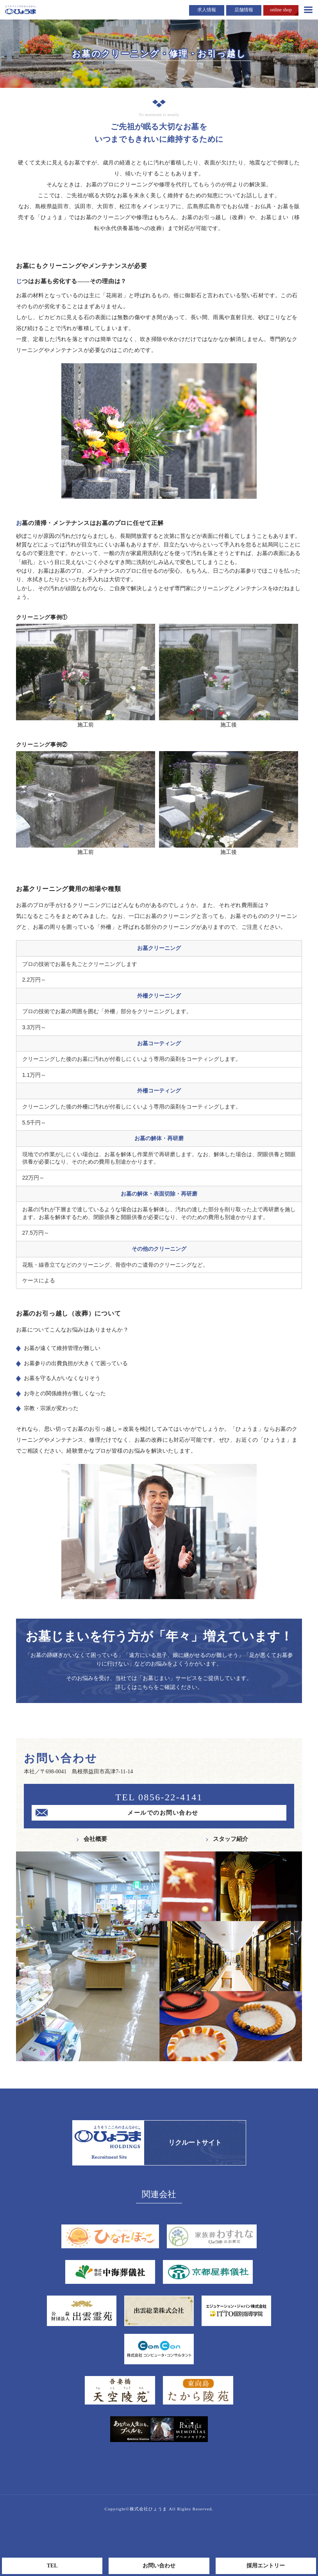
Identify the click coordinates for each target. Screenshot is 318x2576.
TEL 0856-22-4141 (158, 1797)
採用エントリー (266, 2566)
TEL (52, 2566)
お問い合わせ (159, 2566)
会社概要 (95, 1839)
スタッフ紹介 (230, 1839)
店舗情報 (243, 9)
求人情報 (206, 9)
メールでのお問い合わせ (162, 1813)
